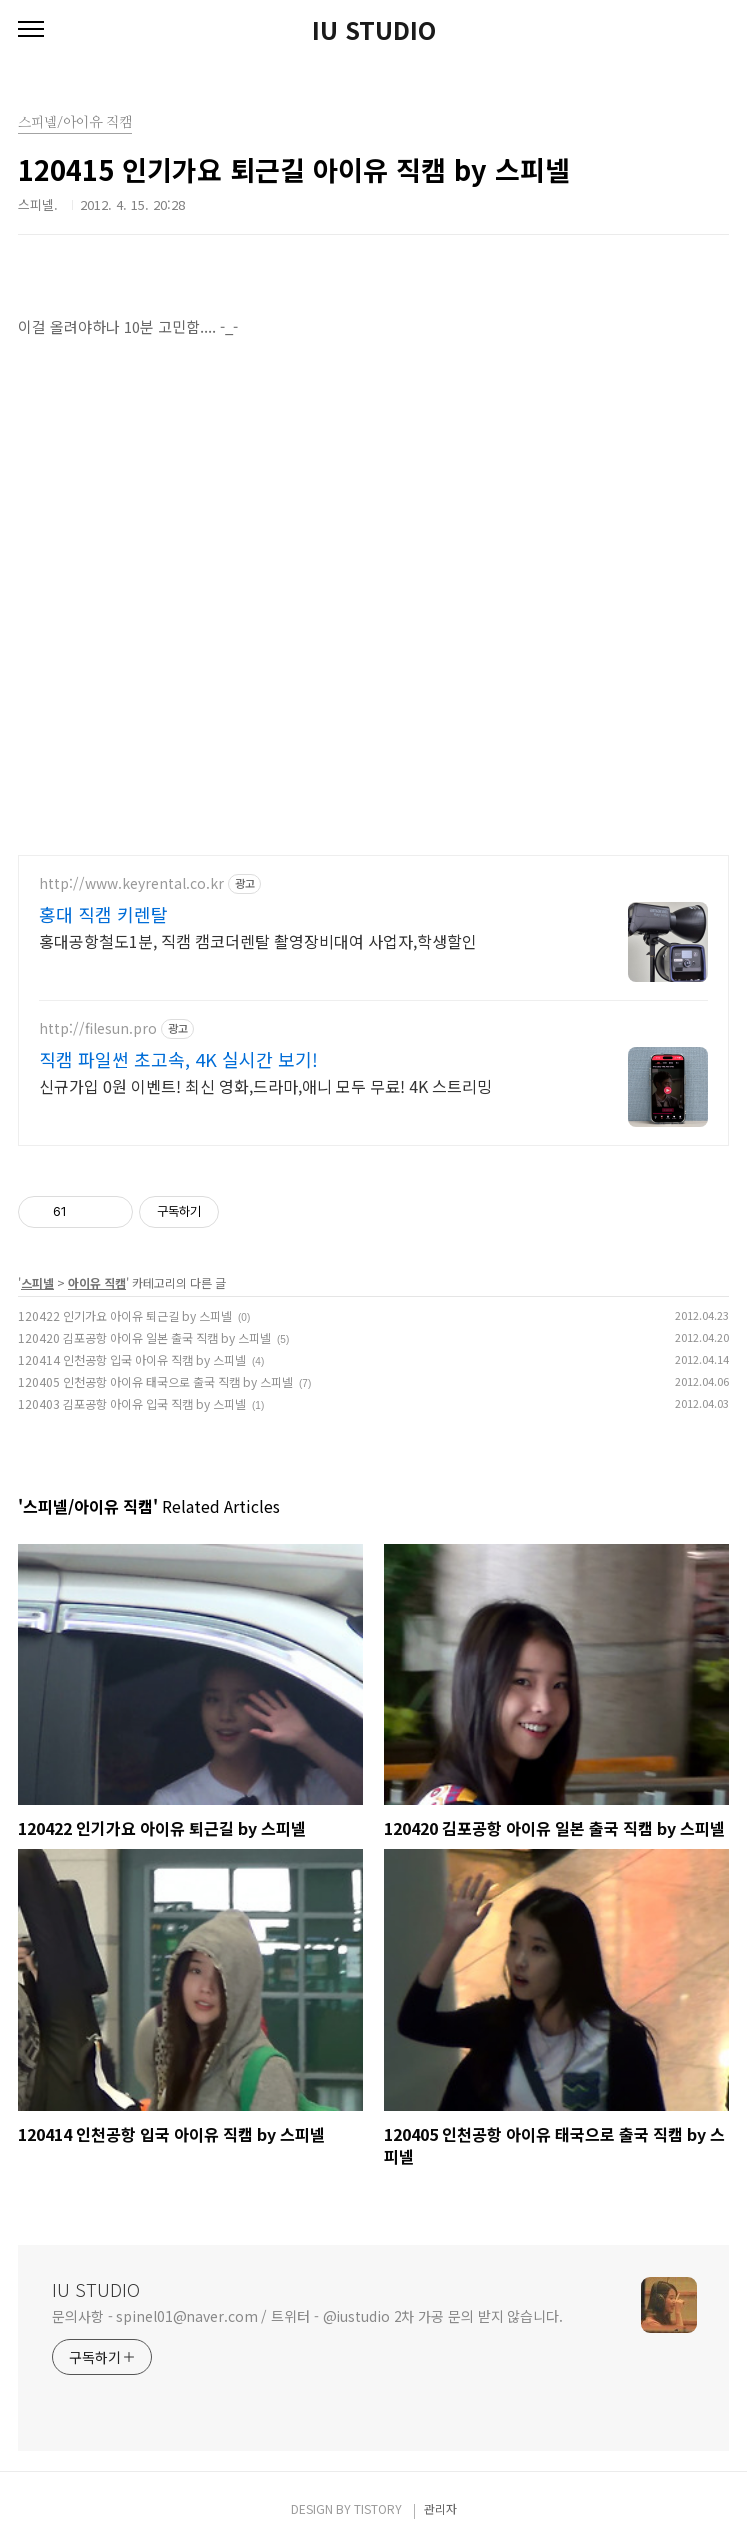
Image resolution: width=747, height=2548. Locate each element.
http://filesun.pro (98, 1028)
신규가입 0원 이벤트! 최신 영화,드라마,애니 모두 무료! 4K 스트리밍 (265, 1085)
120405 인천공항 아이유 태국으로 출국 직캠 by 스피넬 (155, 1381)
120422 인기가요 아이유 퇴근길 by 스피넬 (125, 1315)
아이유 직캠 (97, 1282)
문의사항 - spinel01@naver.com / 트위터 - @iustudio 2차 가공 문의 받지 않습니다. (307, 2316)
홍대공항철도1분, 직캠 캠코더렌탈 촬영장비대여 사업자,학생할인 (258, 940)
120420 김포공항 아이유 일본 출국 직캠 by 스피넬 (144, 1337)
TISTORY (378, 2508)
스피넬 (37, 1282)
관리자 (440, 2508)
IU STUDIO (374, 30)
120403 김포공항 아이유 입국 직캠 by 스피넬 (132, 1403)
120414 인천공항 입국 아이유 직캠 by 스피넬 (132, 1359)
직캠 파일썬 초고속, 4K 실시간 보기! (178, 1059)
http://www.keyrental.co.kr (131, 883)
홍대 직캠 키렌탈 (103, 914)
